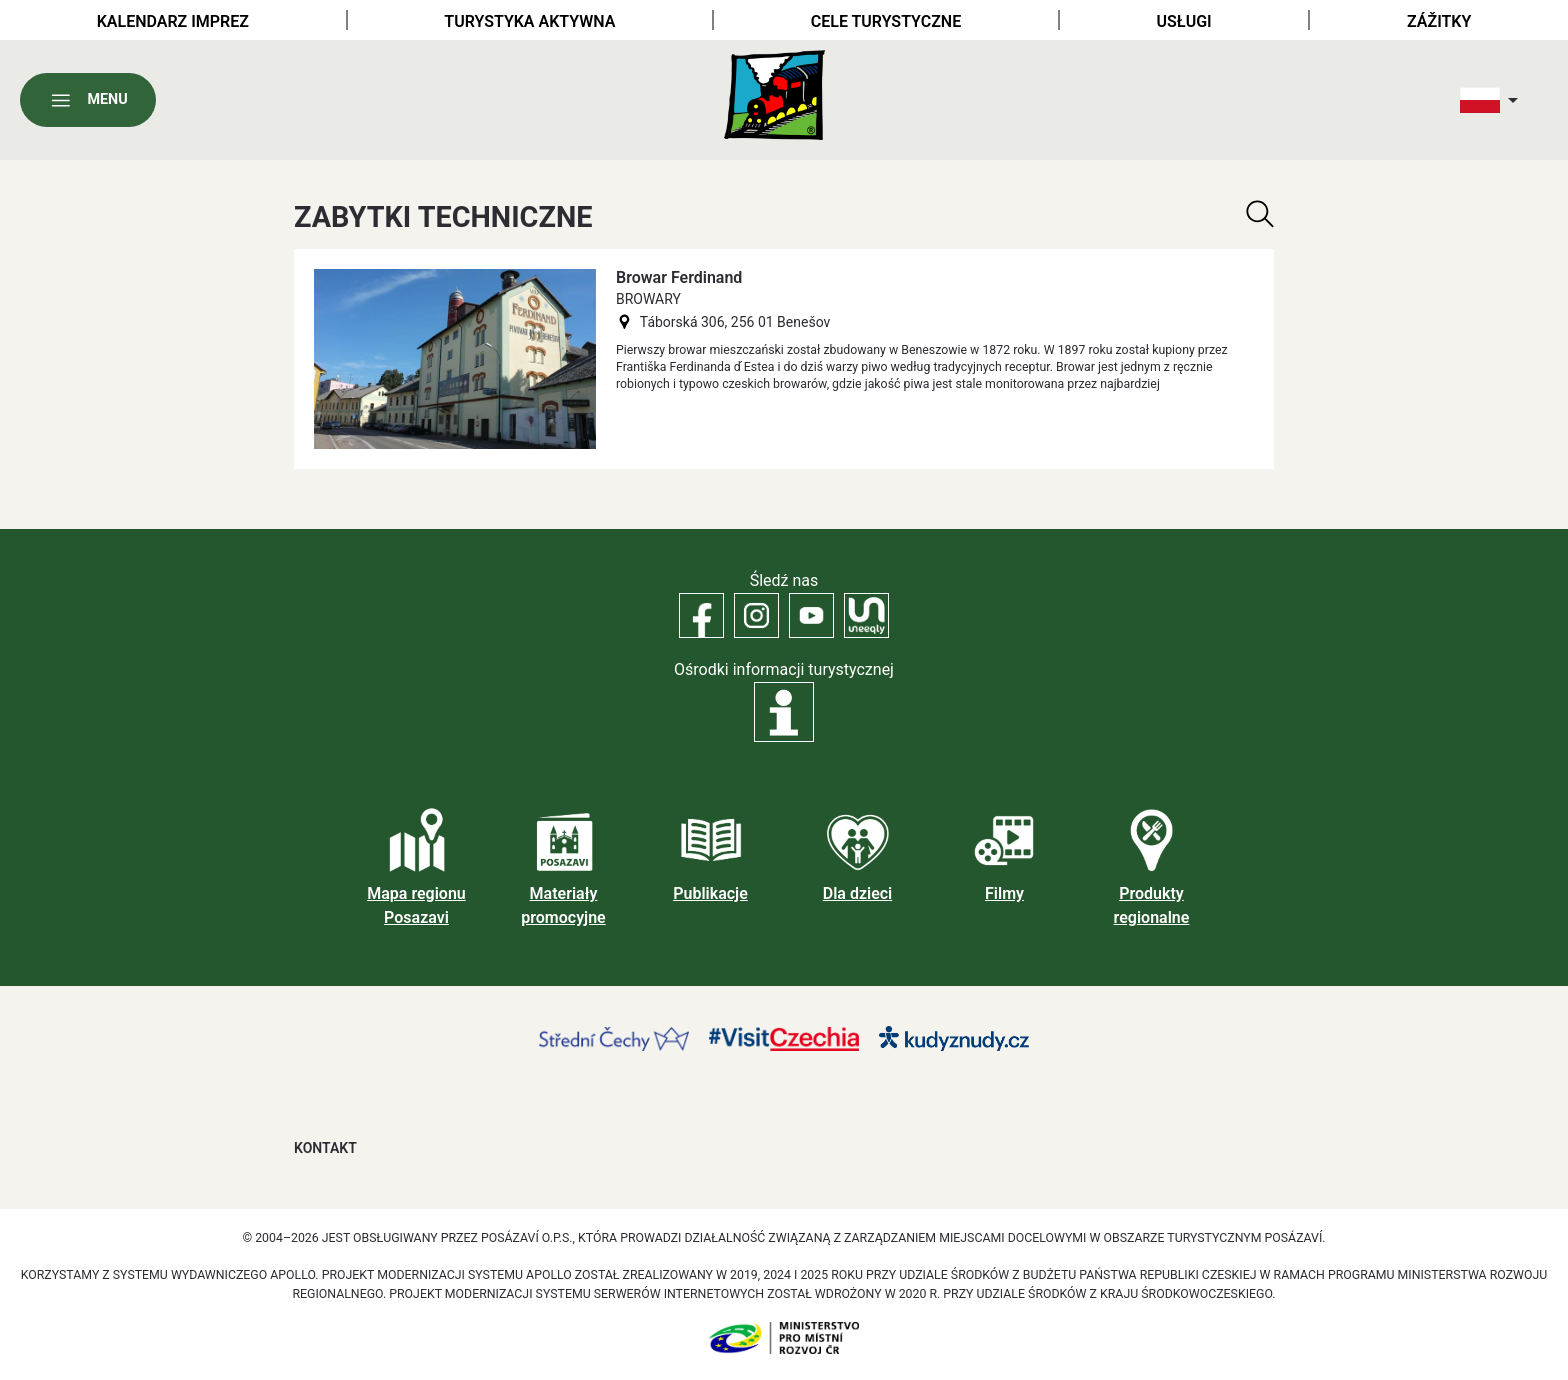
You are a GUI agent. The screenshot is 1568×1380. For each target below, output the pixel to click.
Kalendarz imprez (173, 21)
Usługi (1184, 21)
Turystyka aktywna (529, 21)
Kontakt (325, 1148)
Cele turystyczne (886, 21)
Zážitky (1439, 21)
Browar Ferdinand (679, 277)
